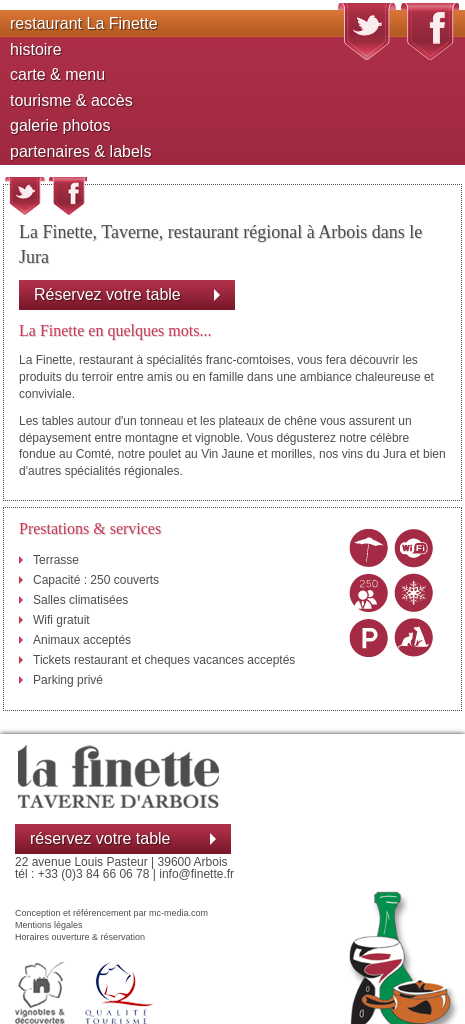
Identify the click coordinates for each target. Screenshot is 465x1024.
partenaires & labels (80, 151)
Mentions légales (49, 925)
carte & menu (57, 74)
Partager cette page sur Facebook (68, 196)
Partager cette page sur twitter (25, 196)
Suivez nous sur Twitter (367, 31)
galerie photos (60, 125)
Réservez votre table (107, 294)
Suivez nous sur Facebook (430, 31)
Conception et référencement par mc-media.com (111, 913)
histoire (36, 49)
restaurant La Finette (84, 23)
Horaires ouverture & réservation (80, 937)
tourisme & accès (71, 100)
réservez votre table (100, 838)
